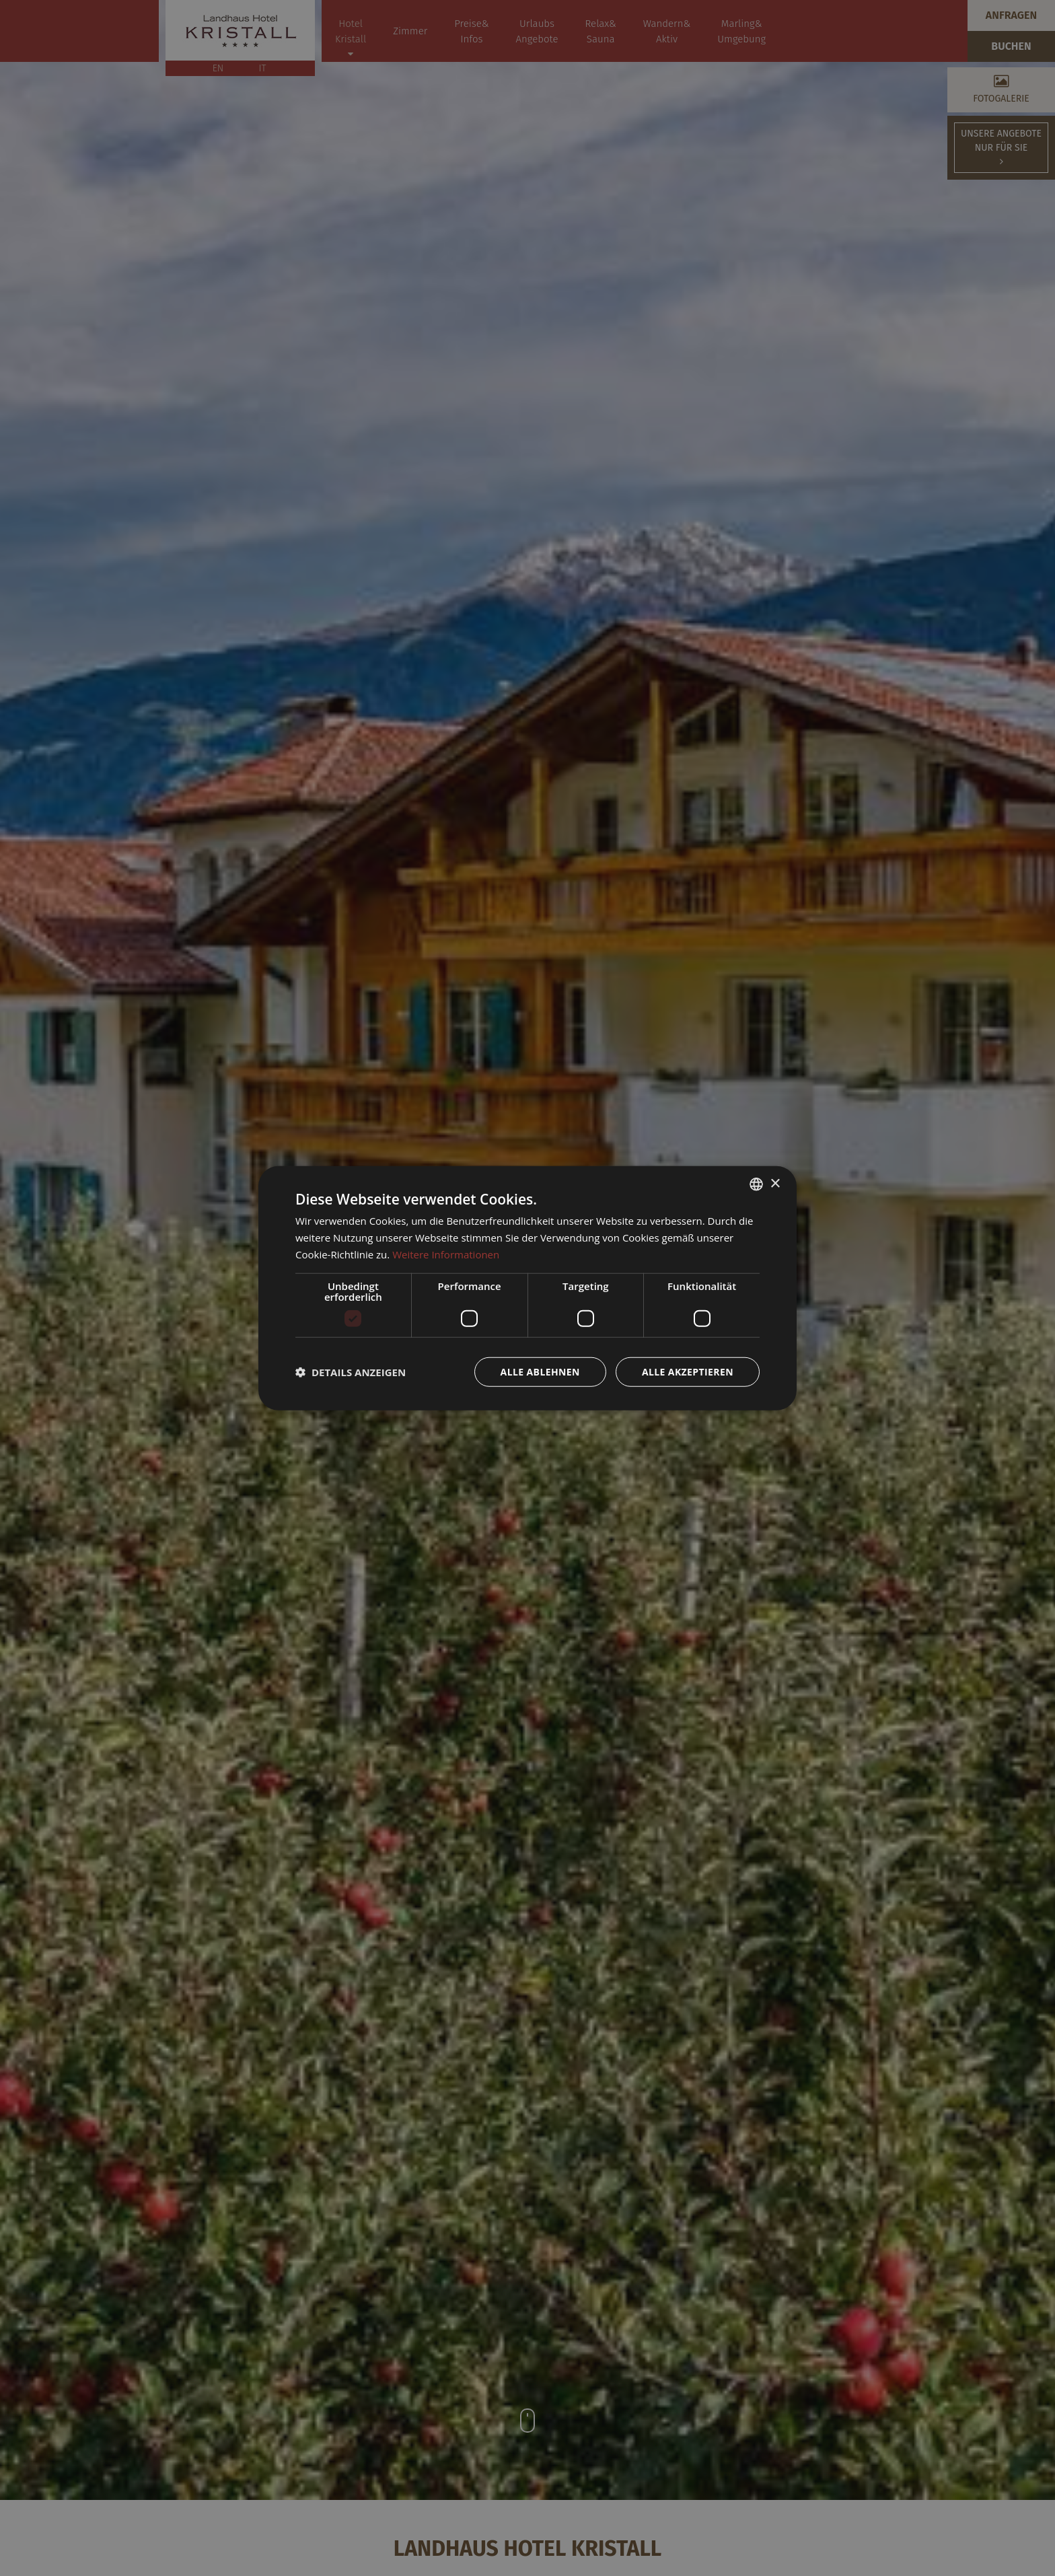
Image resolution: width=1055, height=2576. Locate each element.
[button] (350, 1371)
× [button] (775, 1183)
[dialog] (527, 1288)
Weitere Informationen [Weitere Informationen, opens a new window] (445, 1254)
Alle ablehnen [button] (540, 1371)
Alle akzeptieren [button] (687, 1371)
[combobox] (756, 1184)
